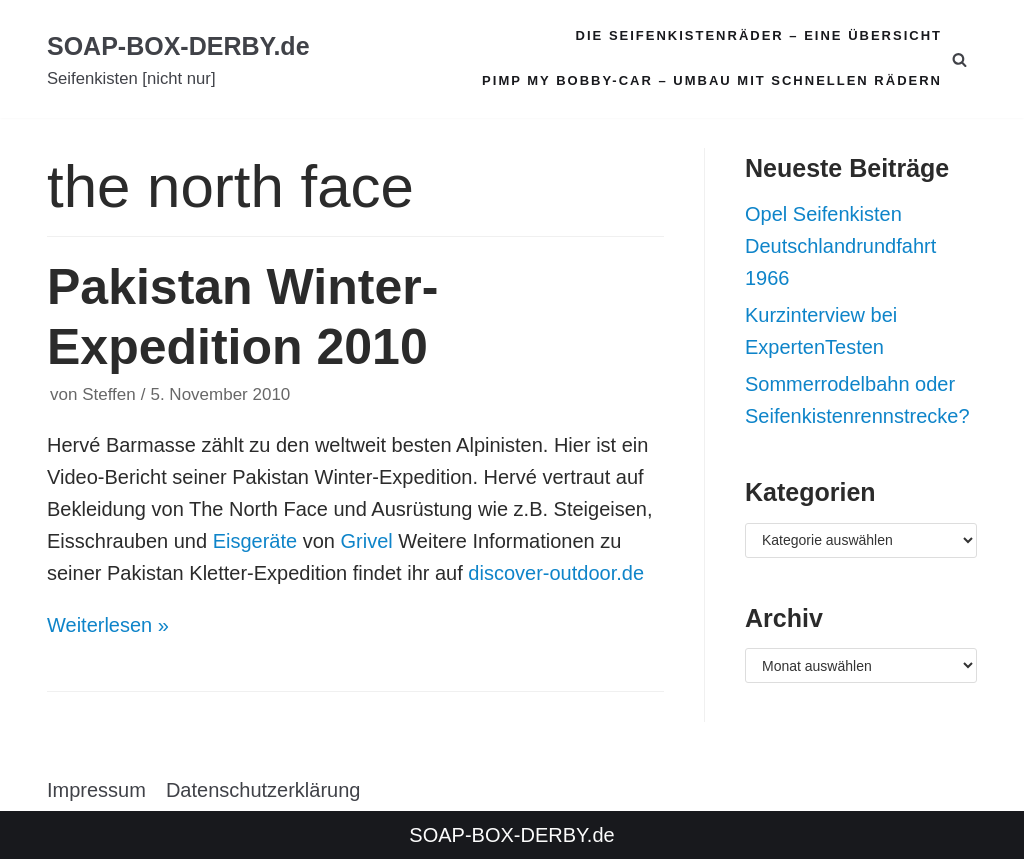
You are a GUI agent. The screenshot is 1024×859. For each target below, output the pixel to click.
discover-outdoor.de (556, 573)
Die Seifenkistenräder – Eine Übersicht (759, 35)
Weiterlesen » (108, 625)
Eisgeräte (255, 541)
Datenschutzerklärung (263, 789)
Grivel (367, 541)
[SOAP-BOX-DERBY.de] (178, 59)
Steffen (109, 394)
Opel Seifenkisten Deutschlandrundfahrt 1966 (840, 246)
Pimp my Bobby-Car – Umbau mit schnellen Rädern (712, 80)
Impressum (96, 789)
